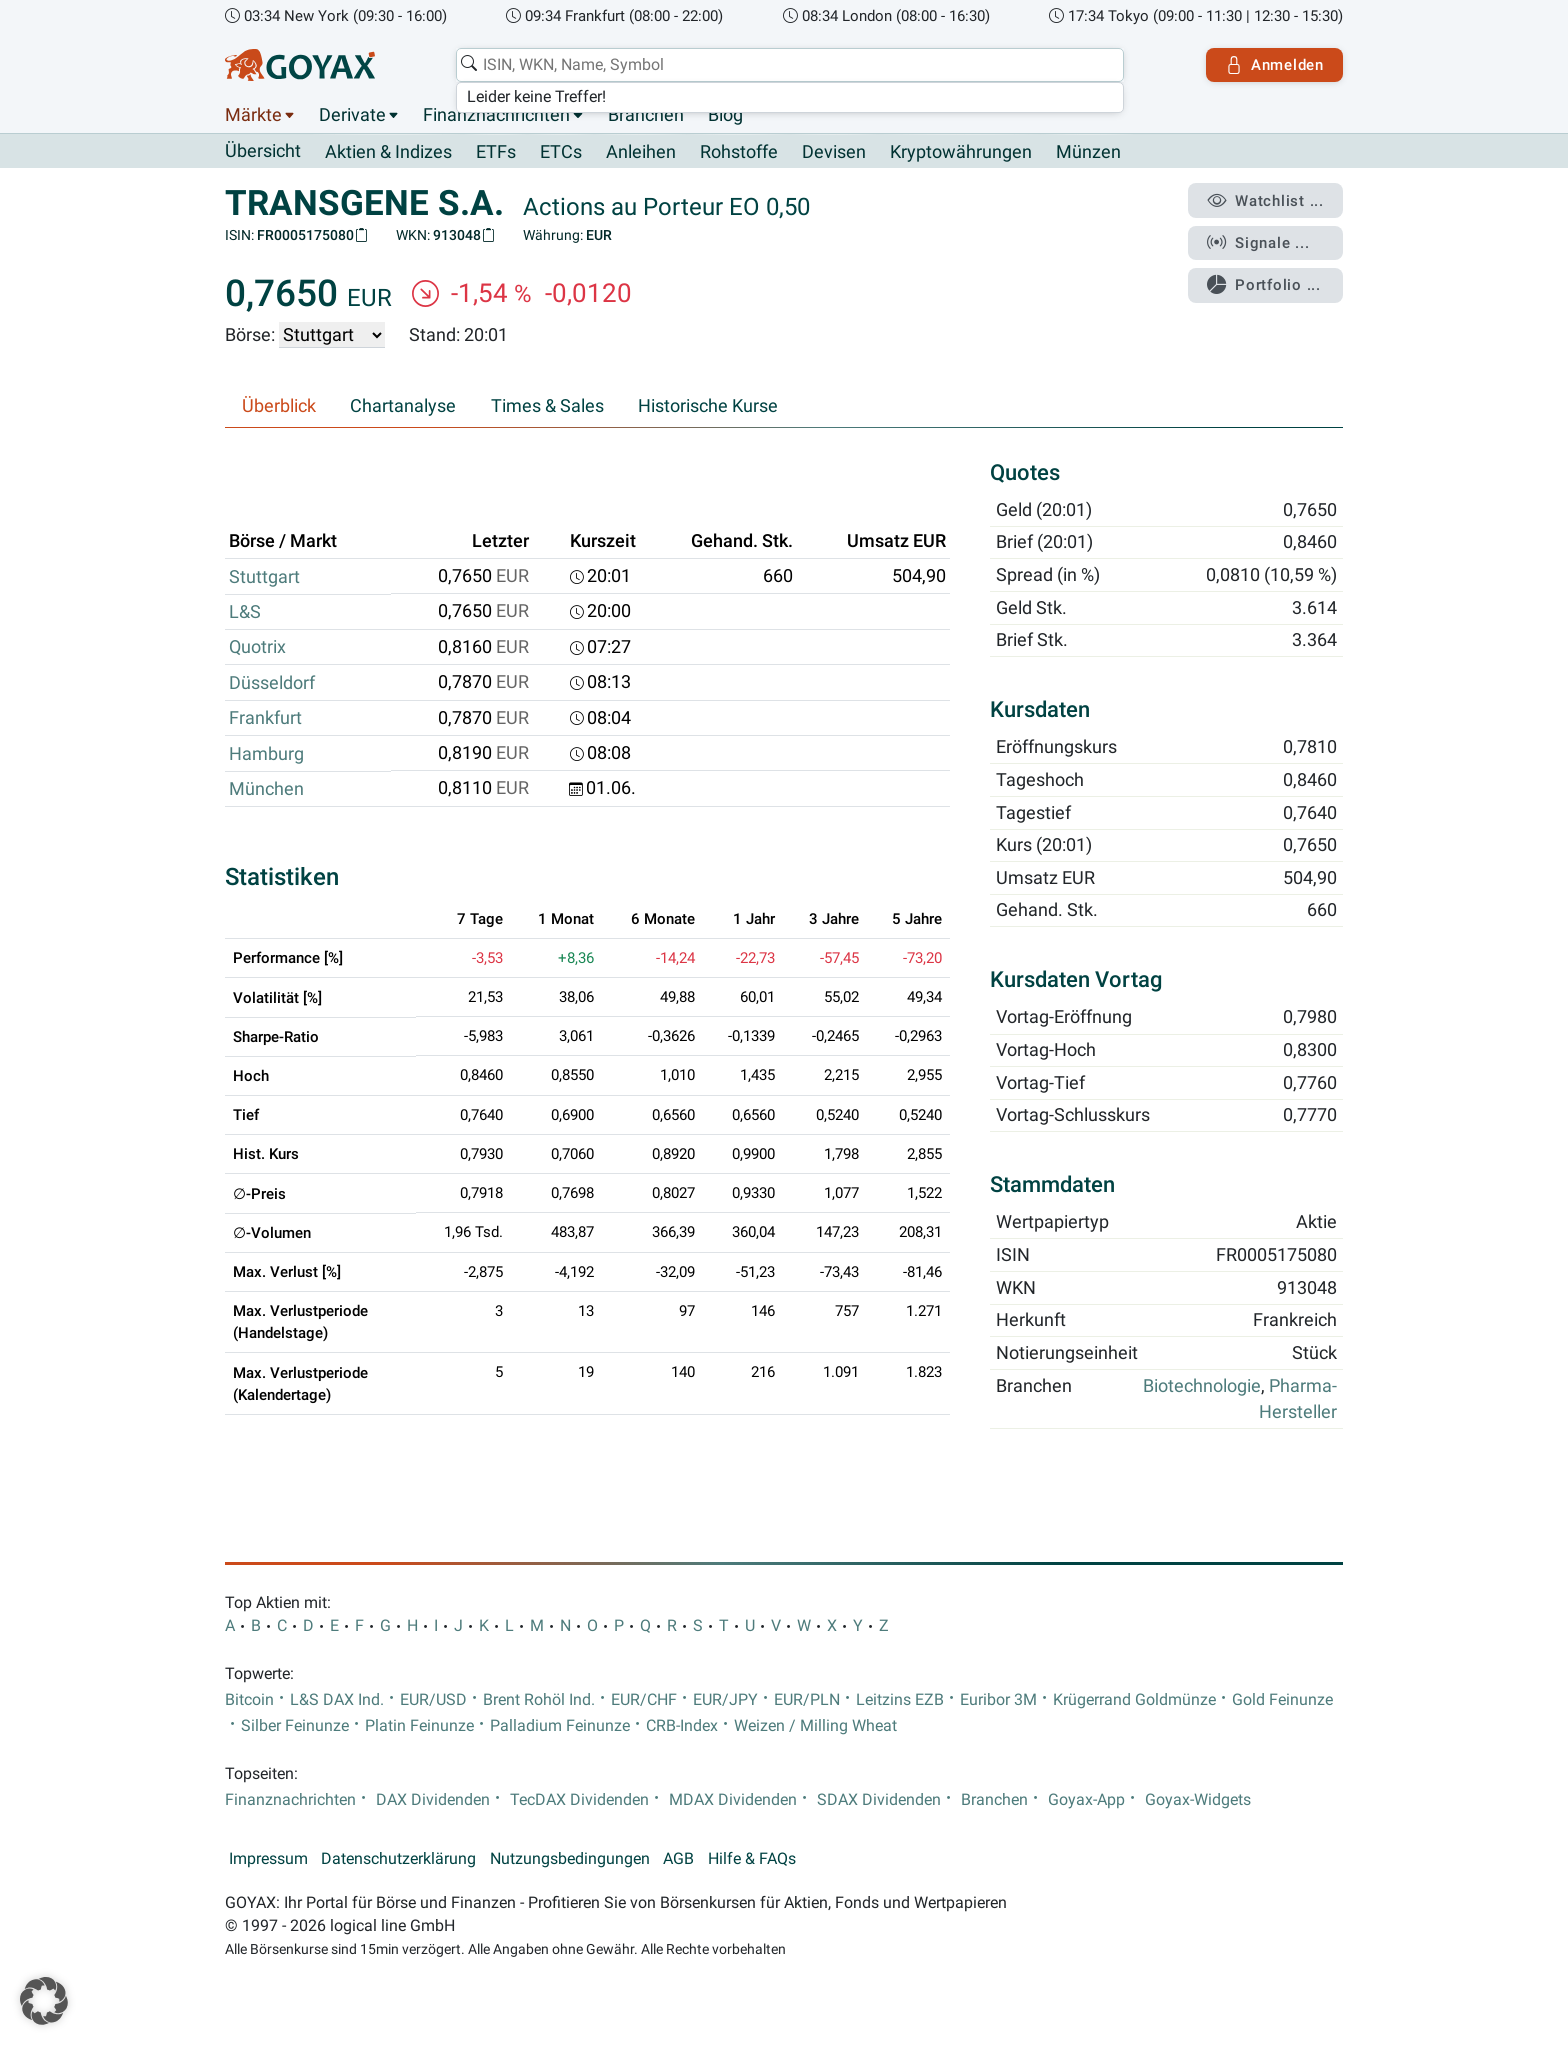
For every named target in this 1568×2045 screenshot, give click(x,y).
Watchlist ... (1265, 201)
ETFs (496, 152)
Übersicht (263, 151)
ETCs (561, 152)
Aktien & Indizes (388, 152)
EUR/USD (433, 1700)
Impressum (268, 1859)
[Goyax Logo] (300, 65)
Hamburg (266, 754)
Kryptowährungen (961, 152)
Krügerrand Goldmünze (1134, 1700)
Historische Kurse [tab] (708, 406)
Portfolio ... (1263, 285)
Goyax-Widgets (1198, 1800)
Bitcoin (249, 1700)
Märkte (253, 115)
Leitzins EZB (900, 1700)
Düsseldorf (272, 683)
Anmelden (1274, 65)
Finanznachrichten (496, 115)
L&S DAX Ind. (337, 1700)
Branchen (646, 115)
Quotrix (257, 647)
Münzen (1088, 152)
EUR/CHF (644, 1700)
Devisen (834, 152)
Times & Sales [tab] (547, 406)
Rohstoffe (739, 152)
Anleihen (641, 152)
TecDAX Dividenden (579, 1800)
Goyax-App (1086, 1800)
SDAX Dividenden (879, 1800)
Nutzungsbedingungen (570, 1859)
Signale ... (1258, 243)
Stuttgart (264, 577)
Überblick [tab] (279, 406)
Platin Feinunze (419, 1726)
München (266, 789)
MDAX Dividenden (733, 1800)
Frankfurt (265, 718)
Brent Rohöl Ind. (539, 1700)
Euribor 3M (998, 1700)
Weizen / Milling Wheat (815, 1726)
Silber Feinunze (295, 1726)
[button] (44, 2001)
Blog (725, 115)
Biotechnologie (1202, 1386)
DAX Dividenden (433, 1800)
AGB (678, 1859)
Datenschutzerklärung (398, 1859)
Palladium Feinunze (560, 1726)
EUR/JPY (725, 1700)
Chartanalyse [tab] (403, 406)
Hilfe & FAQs (752, 1859)
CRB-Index (682, 1726)
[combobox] (790, 65)
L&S (245, 612)
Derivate (352, 115)
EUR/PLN (807, 1700)
